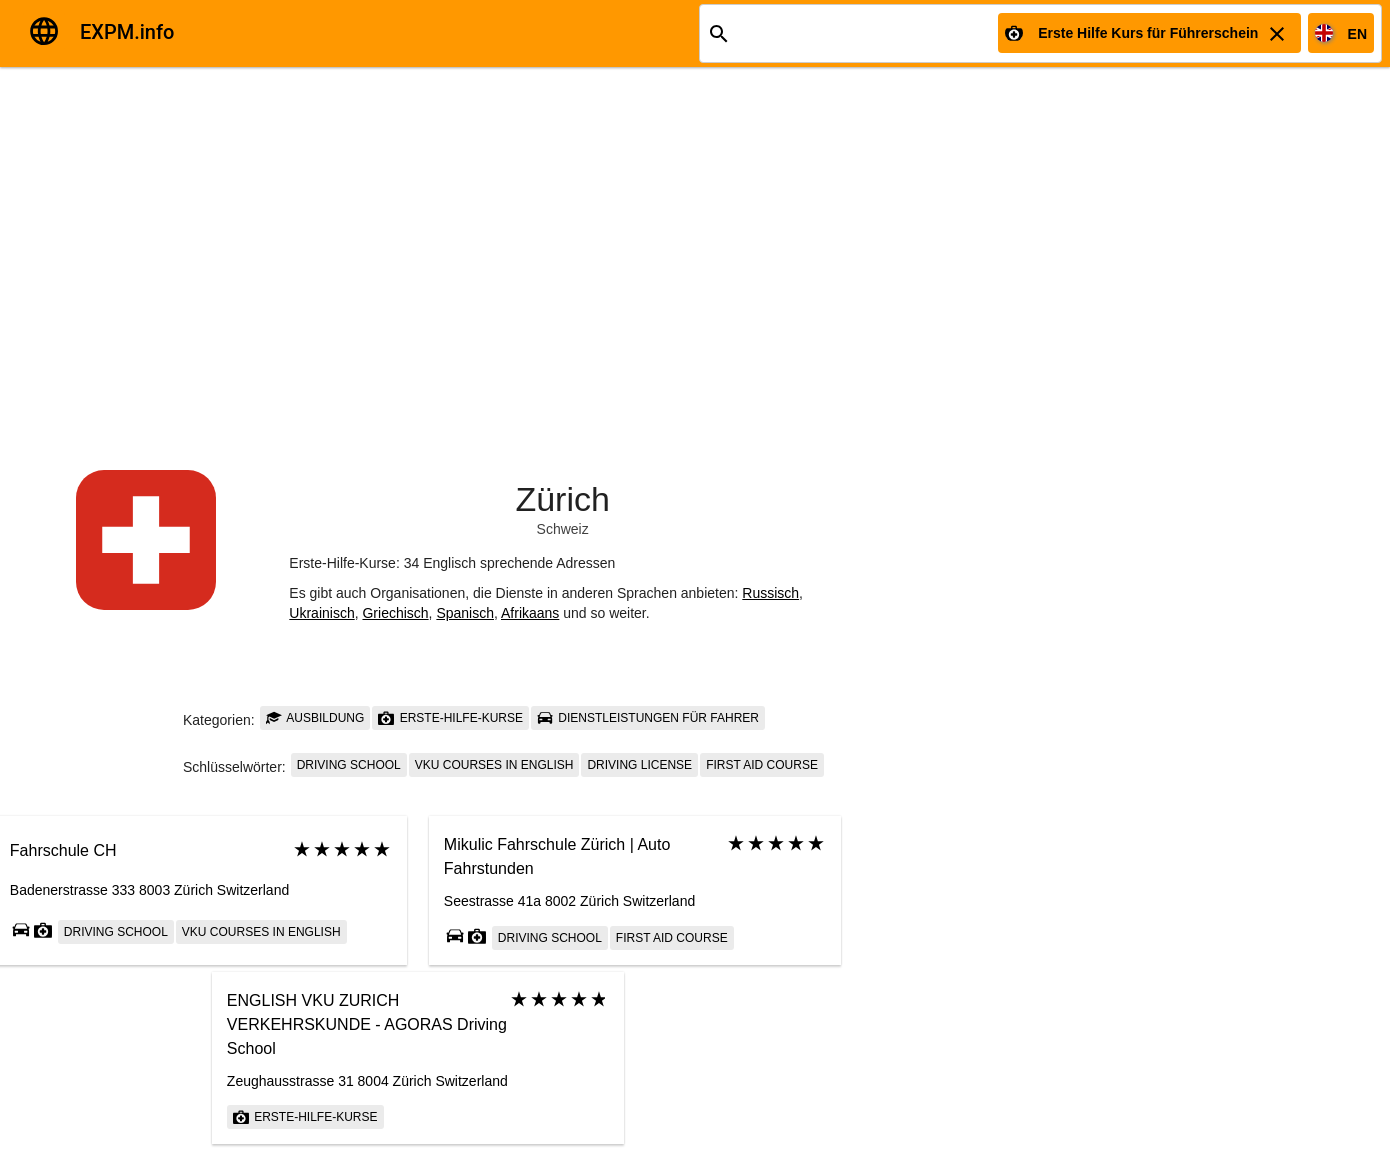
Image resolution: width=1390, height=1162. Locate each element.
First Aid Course (762, 765)
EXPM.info (127, 32)
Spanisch (465, 613)
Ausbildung (315, 718)
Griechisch (395, 613)
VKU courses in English (494, 765)
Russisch (770, 593)
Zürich (562, 499)
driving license (639, 765)
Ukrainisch (321, 613)
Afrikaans (530, 613)
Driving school (349, 765)
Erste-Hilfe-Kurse (450, 718)
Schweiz (563, 529)
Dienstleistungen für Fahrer (648, 718)
